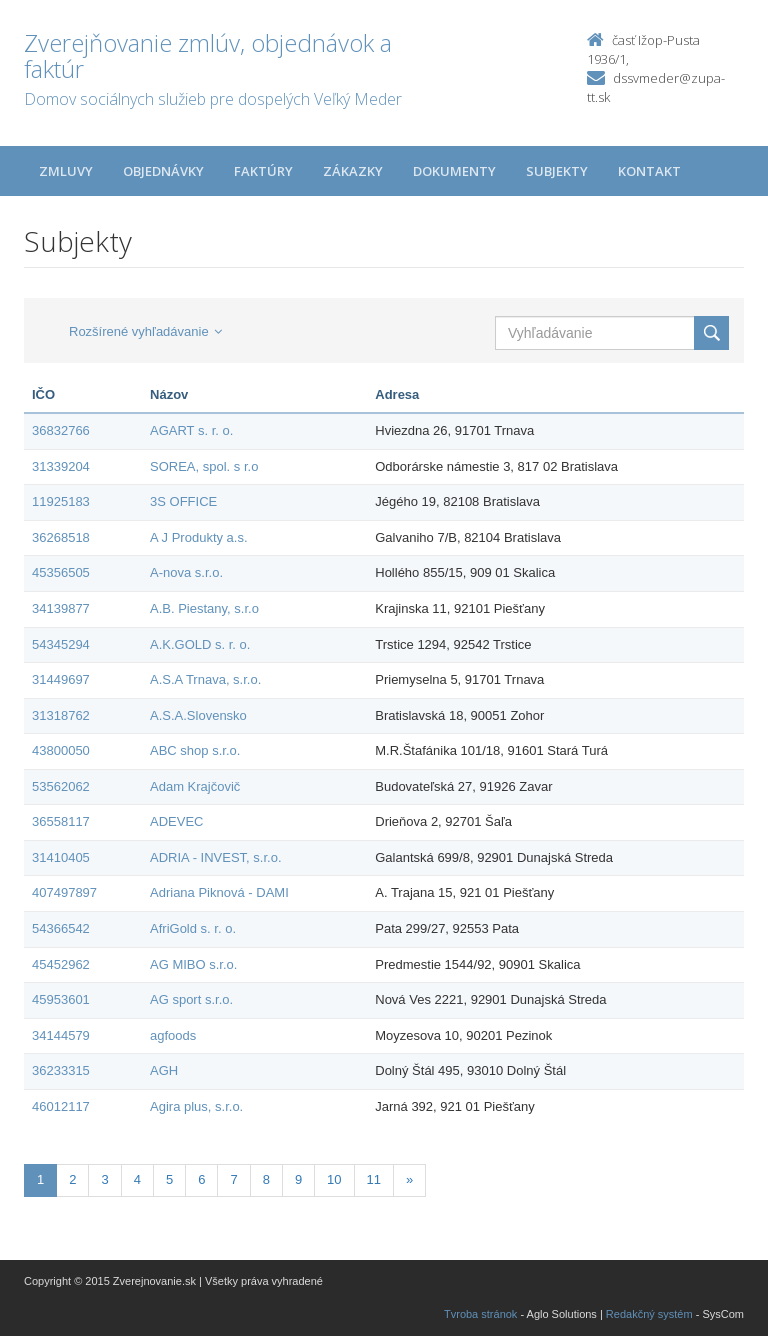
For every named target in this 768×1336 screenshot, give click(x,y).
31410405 (61, 857)
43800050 (61, 750)
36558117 (61, 821)
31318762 (61, 715)
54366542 (61, 928)
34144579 (61, 1035)
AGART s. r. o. (191, 430)
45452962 (61, 964)
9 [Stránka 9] (298, 1179)
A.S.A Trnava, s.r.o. (205, 679)
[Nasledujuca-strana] (409, 1180)
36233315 (61, 1070)
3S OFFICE (183, 501)
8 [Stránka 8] (266, 1179)
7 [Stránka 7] (233, 1179)
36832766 (61, 430)
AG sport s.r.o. (191, 999)
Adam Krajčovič (195, 786)
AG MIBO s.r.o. (193, 964)
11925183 (61, 501)
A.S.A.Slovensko (198, 715)
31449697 (61, 679)
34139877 (61, 608)
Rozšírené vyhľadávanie (145, 331)
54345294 (61, 644)
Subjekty (557, 171)
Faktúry (263, 171)
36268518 (61, 537)
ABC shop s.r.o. (195, 750)
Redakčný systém (649, 1314)
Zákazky (353, 171)
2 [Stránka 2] (72, 1179)
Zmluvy (66, 171)
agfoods (173, 1035)
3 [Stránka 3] (104, 1179)
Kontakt (649, 171)
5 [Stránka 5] (169, 1179)
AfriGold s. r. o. (193, 928)
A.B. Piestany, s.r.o (204, 608)
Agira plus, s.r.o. (196, 1106)
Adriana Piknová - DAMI (219, 892)
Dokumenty (454, 171)
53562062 (61, 786)
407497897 (64, 892)
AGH (164, 1070)
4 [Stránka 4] (137, 1179)
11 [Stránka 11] (374, 1179)
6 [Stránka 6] (201, 1179)
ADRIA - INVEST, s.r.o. (215, 857)
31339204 (61, 466)
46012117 (61, 1106)
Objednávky (163, 171)
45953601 (61, 999)
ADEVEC (176, 821)
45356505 (61, 572)
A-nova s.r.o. (186, 572)
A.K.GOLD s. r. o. (200, 644)
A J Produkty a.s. (199, 537)
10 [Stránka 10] (334, 1179)
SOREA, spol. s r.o (204, 466)
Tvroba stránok (480, 1314)
